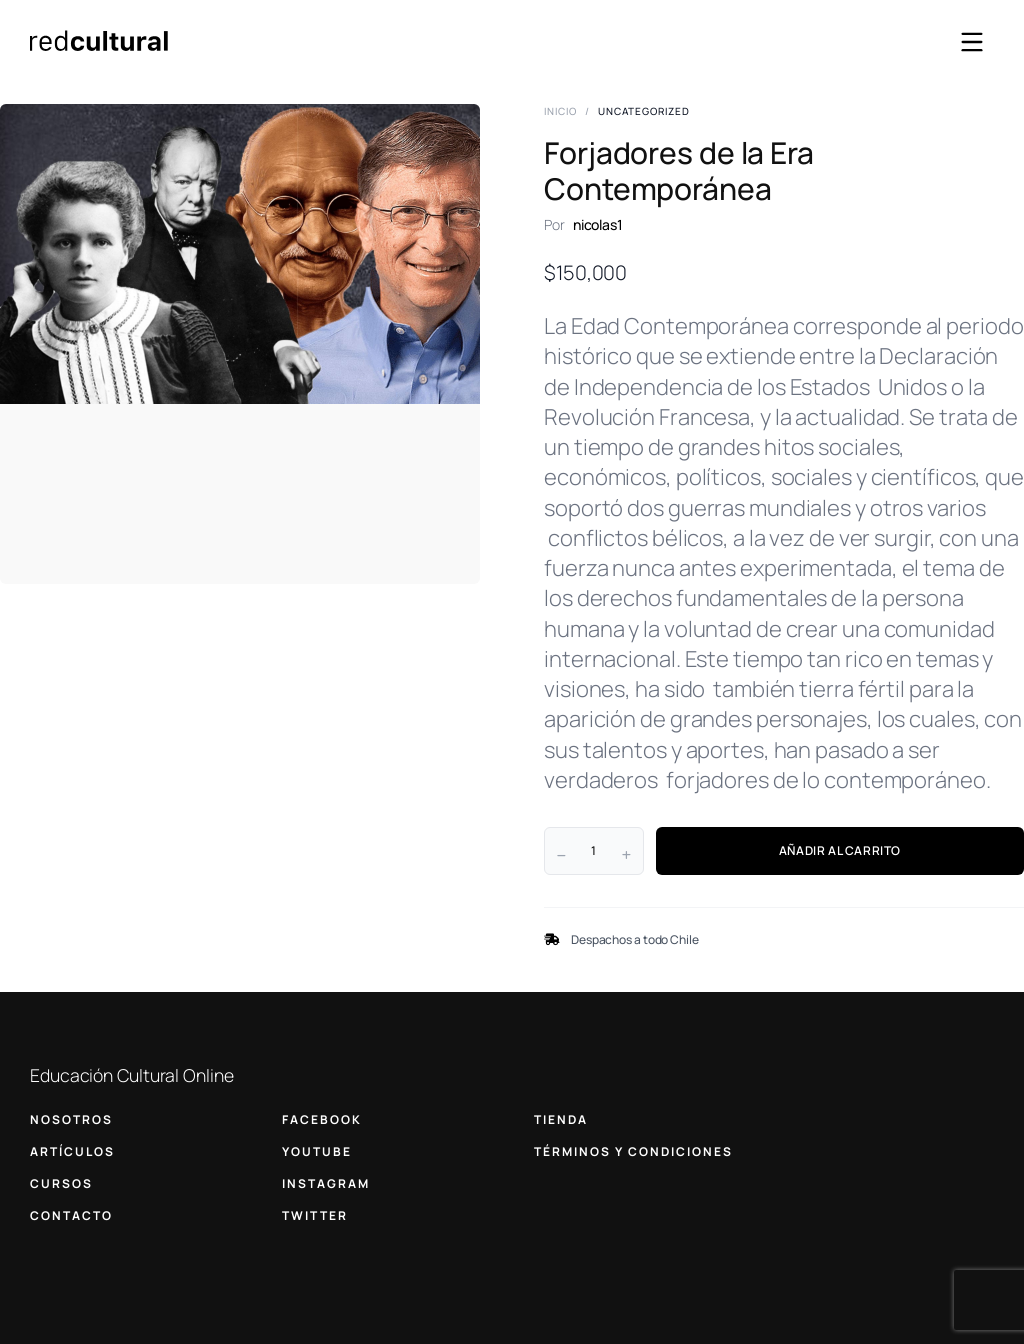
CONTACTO (71, 1215)
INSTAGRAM (326, 1183)
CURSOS (61, 1183)
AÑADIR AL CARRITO (840, 850)
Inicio (560, 111)
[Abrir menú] (972, 42)
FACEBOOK (322, 1119)
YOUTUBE (317, 1151)
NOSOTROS (71, 1119)
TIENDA (561, 1119)
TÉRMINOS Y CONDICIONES (633, 1151)
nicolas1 (598, 224)
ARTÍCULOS (72, 1151)
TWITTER (315, 1215)
